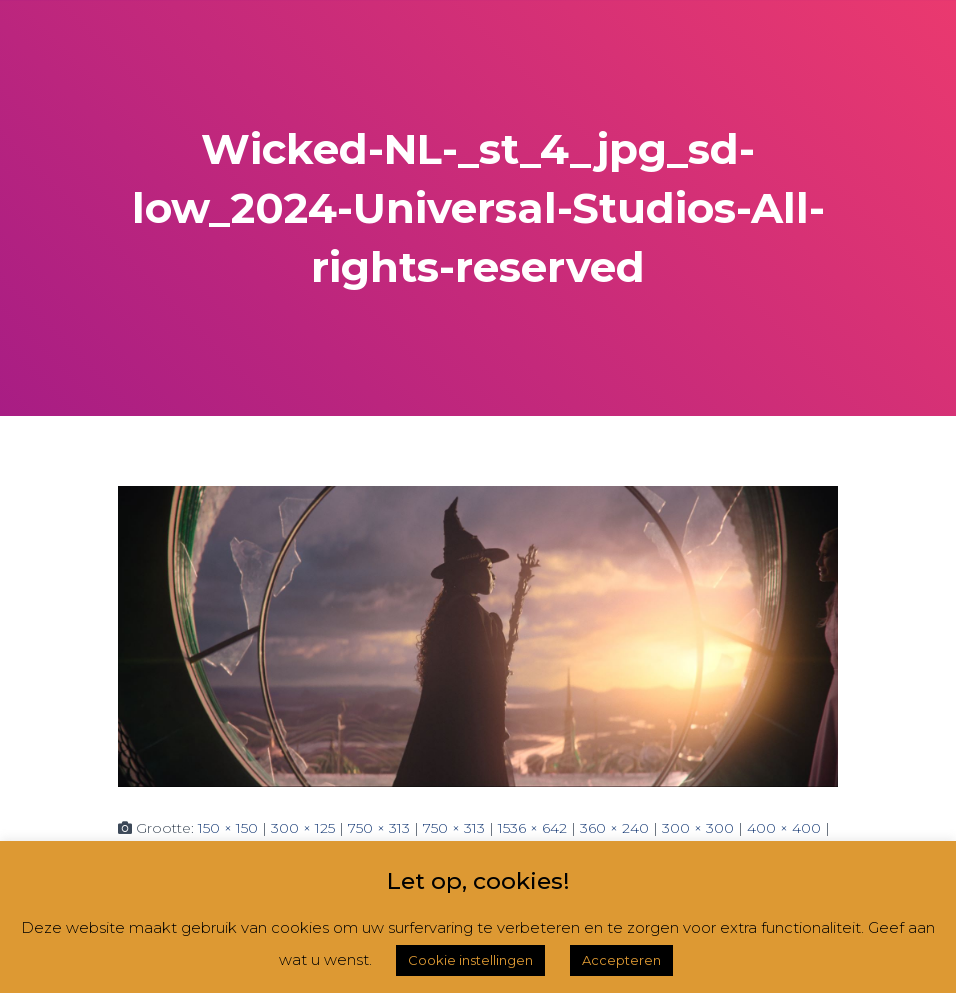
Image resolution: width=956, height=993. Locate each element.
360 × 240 (614, 828)
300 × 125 (303, 828)
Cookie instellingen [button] (470, 960)
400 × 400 (784, 828)
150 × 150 (228, 828)
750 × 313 (379, 828)
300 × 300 (698, 828)
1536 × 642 (532, 828)
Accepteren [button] (621, 960)
